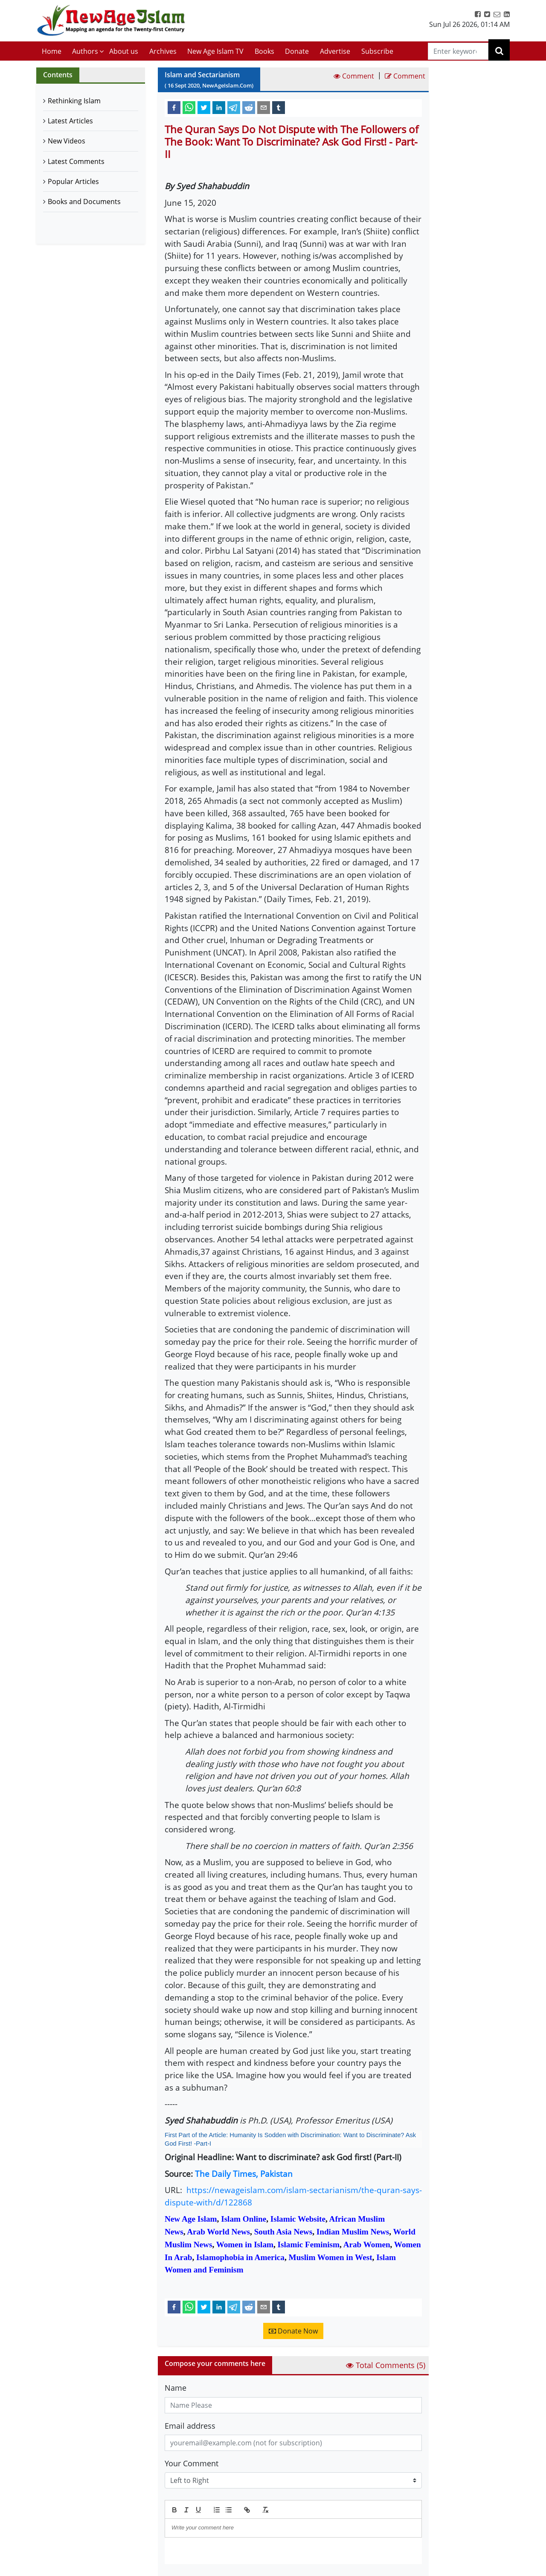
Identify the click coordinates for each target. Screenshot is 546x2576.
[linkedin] (218, 107)
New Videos (66, 141)
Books (264, 51)
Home (51, 51)
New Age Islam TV (215, 51)
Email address (190, 2426)
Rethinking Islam (74, 100)
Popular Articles (73, 181)
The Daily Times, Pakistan (244, 2173)
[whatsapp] (189, 107)
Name (175, 2388)
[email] (263, 107)
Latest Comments (76, 161)
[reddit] (248, 107)
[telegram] (233, 107)
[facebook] (174, 107)
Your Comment (191, 2463)
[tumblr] (278, 107)
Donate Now (293, 2331)
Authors (85, 51)
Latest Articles (70, 121)
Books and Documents (84, 201)
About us (123, 51)
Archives (163, 51)
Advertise (335, 51)
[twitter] (203, 107)
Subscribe (377, 51)
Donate (297, 51)
